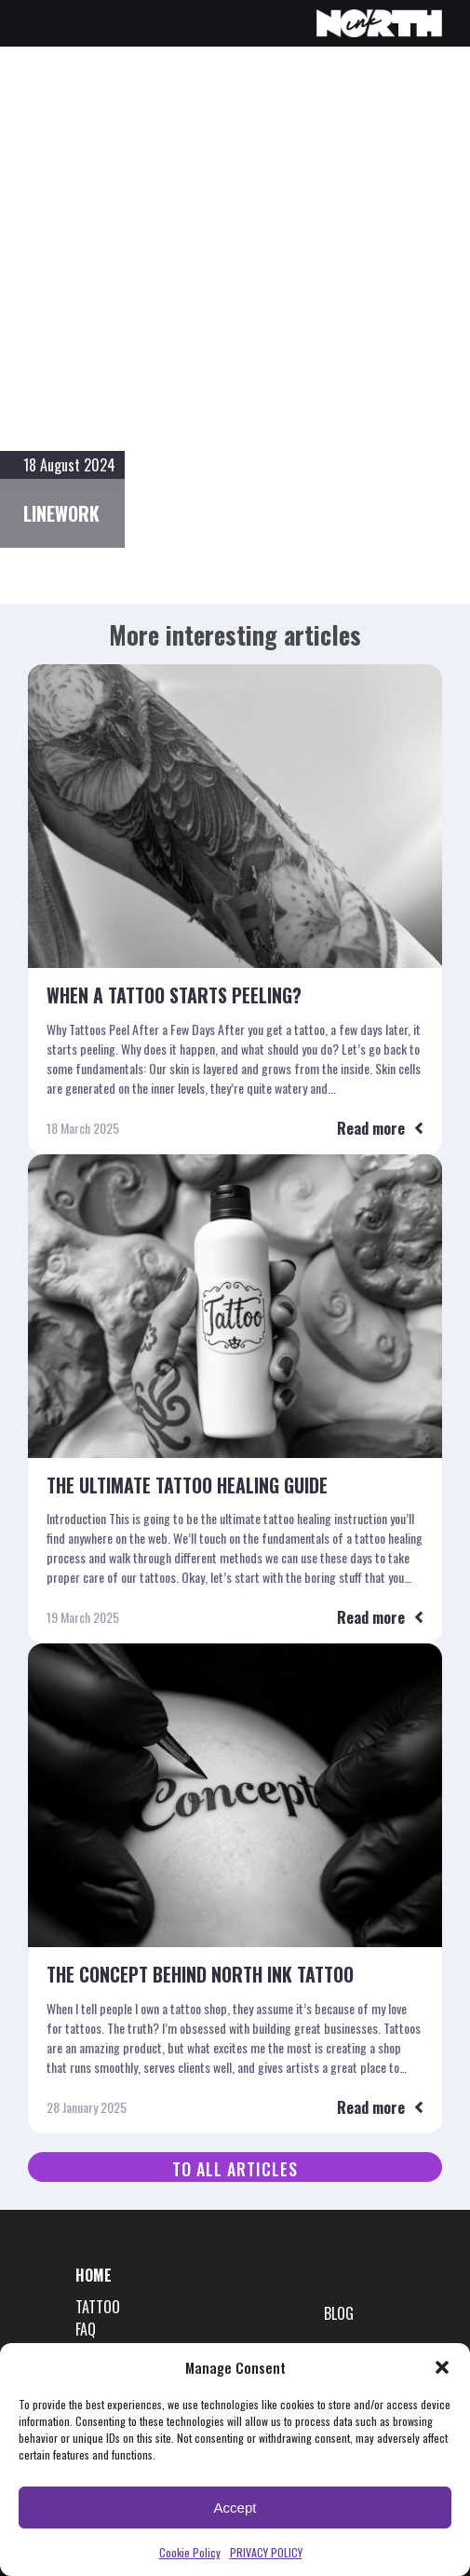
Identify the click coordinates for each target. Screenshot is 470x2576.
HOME (93, 2275)
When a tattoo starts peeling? (174, 996)
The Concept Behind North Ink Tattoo (201, 1976)
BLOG (339, 2314)
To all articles (235, 2170)
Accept (235, 2507)
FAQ (85, 2329)
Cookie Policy (190, 2552)
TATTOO (97, 2307)
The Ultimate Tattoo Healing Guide (187, 1486)
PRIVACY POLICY (266, 2552)
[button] (442, 2367)
